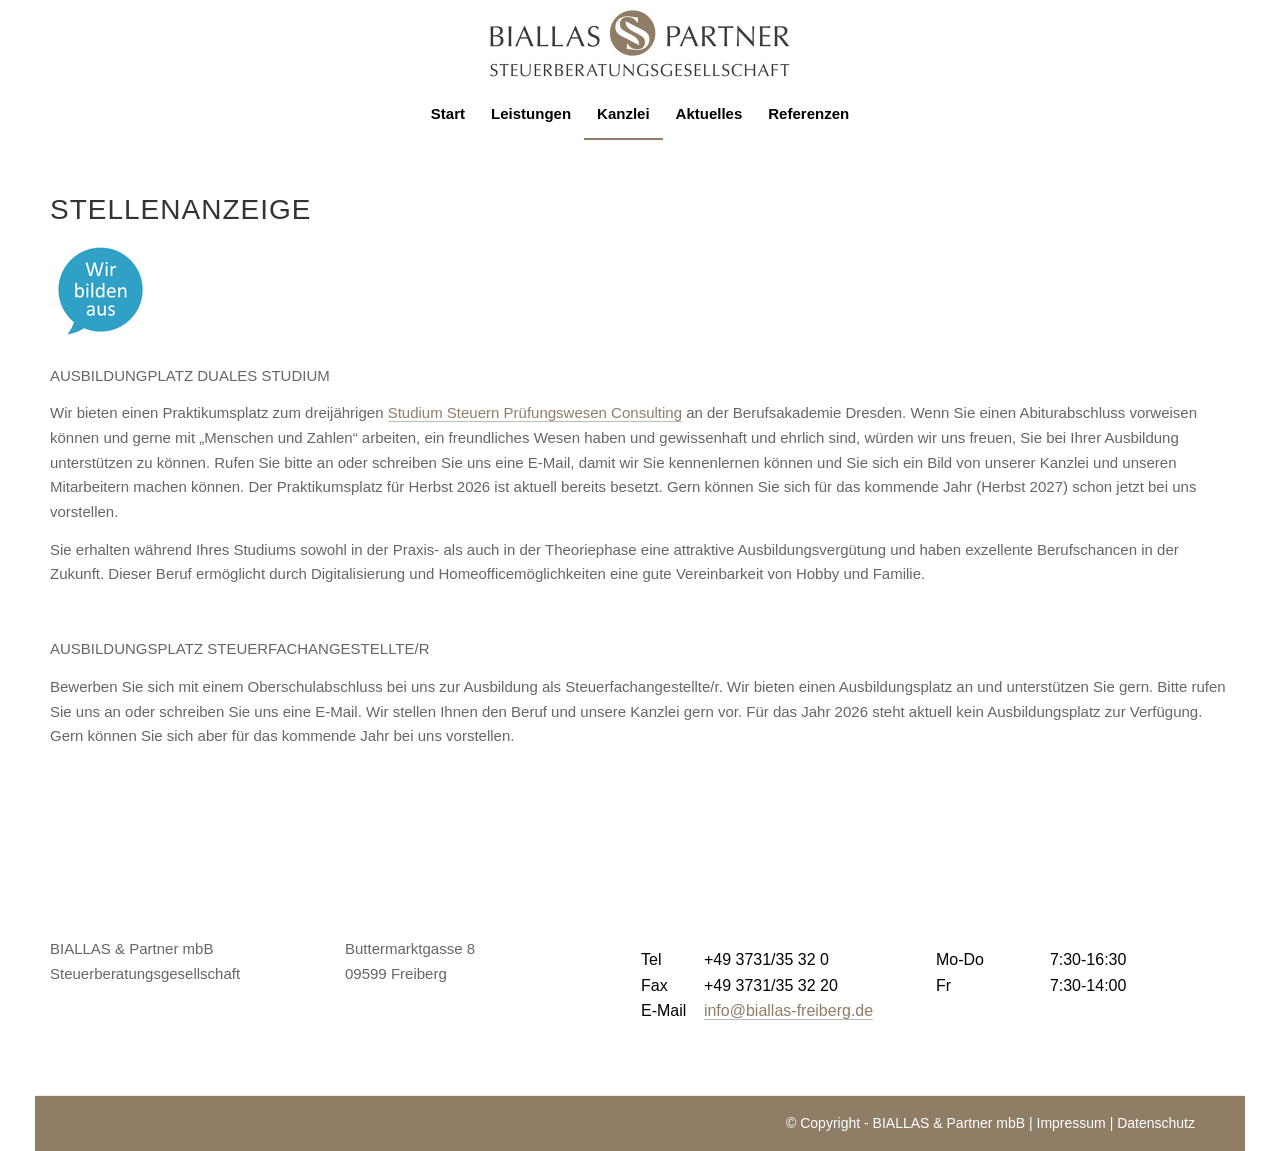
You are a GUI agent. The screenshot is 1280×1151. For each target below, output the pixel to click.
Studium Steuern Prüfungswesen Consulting (535, 412)
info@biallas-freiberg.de (788, 1010)
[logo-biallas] (640, 44)
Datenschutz (1156, 1123)
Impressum (1071, 1123)
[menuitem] (448, 114)
